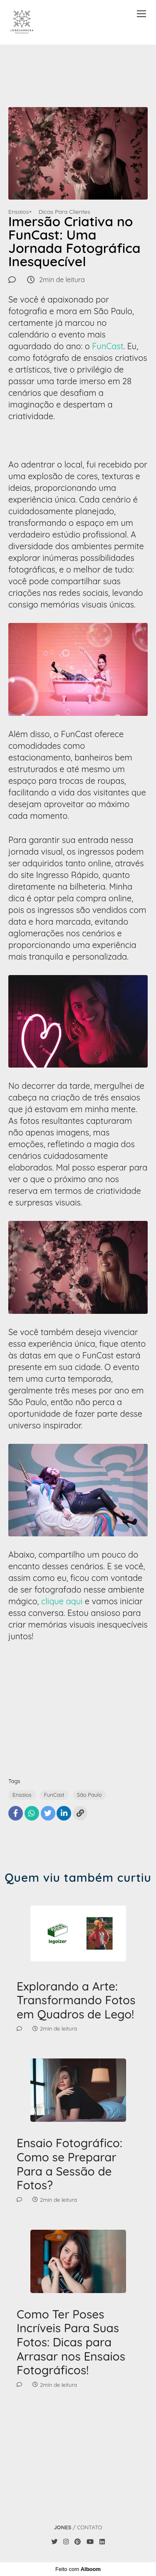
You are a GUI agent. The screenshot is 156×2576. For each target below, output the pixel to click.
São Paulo (89, 1794)
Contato (89, 2527)
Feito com (78, 2569)
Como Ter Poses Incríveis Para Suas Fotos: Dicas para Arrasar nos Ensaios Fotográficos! (71, 2342)
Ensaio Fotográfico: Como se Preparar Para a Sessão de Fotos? (69, 2164)
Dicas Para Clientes (64, 212)
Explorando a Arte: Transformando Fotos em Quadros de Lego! (77, 2000)
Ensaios (18, 212)
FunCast (107, 346)
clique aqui (61, 1601)
